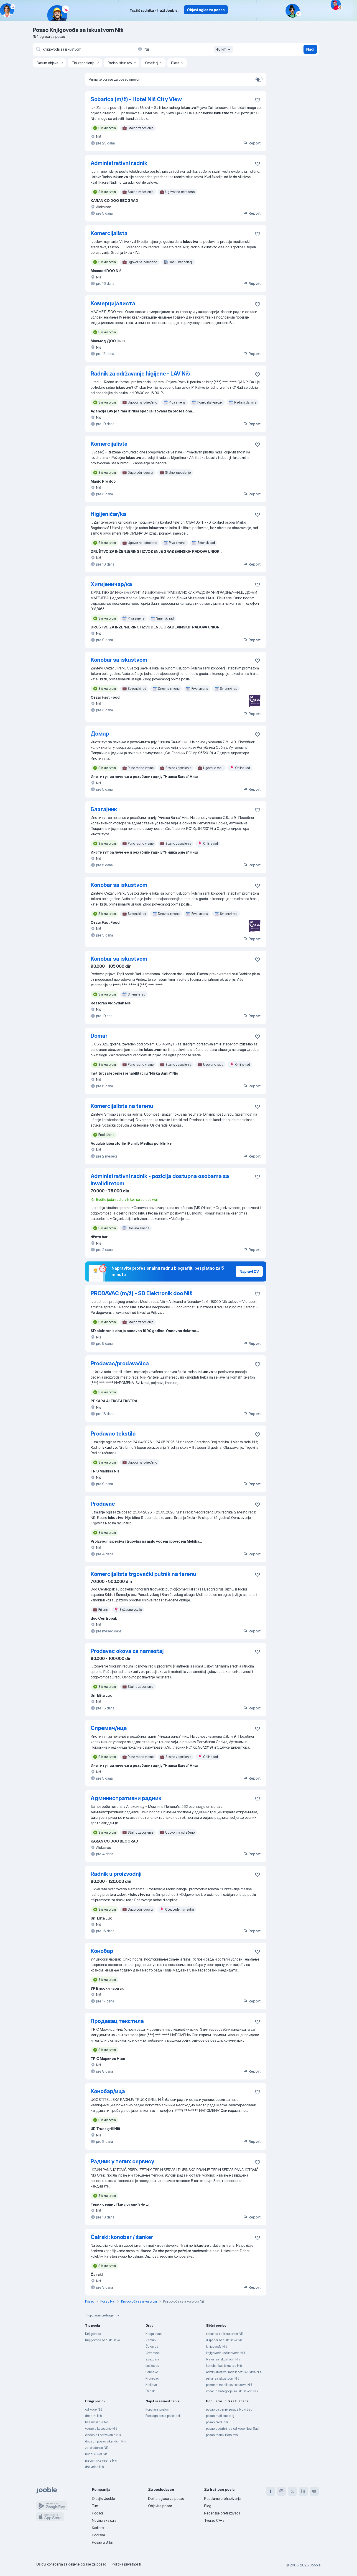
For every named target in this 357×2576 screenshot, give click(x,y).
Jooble (315, 2565)
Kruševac (152, 2378)
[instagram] (281, 2491)
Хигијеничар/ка (111, 584)
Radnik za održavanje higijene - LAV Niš (140, 373)
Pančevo (151, 2372)
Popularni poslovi (157, 2409)
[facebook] (270, 2491)
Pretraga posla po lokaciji (163, 2416)
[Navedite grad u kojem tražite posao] (185, 49)
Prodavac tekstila (113, 1433)
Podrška (98, 2535)
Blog (207, 2506)
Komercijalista (109, 233)
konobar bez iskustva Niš (224, 2366)
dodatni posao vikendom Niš (105, 2441)
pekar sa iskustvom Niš (222, 2378)
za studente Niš (96, 2448)
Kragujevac (153, 2334)
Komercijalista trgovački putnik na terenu (143, 1574)
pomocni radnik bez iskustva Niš (229, 2385)
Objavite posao (160, 2506)
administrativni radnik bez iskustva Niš (233, 2372)
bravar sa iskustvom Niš (223, 2359)
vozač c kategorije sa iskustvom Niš (232, 2391)
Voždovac (152, 2353)
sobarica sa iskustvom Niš (224, 2334)
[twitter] (292, 2491)
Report (252, 143)
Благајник (104, 809)
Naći (310, 49)
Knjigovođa (93, 2334)
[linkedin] (303, 2491)
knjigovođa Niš (216, 2346)
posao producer (217, 2422)
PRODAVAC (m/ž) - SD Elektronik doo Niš (141, 1293)
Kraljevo (151, 2385)
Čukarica (151, 2346)
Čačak (150, 2391)
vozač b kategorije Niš (101, 2428)
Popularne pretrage (103, 2315)
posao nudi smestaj (220, 2416)
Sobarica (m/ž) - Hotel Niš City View (136, 99)
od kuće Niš (93, 2409)
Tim (95, 2506)
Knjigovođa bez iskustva (102, 2340)
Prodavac (103, 1503)
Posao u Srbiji (102, 2542)
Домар (100, 733)
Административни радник (126, 1798)
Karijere (98, 2527)
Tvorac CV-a (214, 2520)
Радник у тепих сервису (122, 2161)
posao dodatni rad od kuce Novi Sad (232, 2428)
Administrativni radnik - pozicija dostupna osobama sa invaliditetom (160, 1180)
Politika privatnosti (126, 2564)
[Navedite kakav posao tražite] (83, 49)
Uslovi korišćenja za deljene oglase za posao (71, 2564)
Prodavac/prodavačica (120, 1363)
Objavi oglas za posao (206, 10)
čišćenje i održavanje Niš (103, 2435)
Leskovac (152, 2366)
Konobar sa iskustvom (119, 659)
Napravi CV (249, 1271)
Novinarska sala (104, 2520)
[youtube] (314, 2491)
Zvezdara (152, 2359)
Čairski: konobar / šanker (122, 2237)
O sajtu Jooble (103, 2498)
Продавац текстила (117, 2021)
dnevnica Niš (94, 2467)
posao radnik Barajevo (222, 2435)
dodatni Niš (93, 2416)
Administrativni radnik (119, 163)
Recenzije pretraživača (222, 2513)
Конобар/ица (108, 2091)
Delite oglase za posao (166, 2498)
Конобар (102, 1951)
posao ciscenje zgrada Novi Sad (229, 2409)
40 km (224, 49)
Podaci (97, 2513)
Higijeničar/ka (108, 514)
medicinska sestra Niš (101, 2460)
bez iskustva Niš (97, 2422)
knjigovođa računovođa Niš (225, 2353)
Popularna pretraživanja (222, 2498)
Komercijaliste (109, 443)
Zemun (150, 2340)
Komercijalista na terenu (122, 1106)
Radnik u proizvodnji (116, 1874)
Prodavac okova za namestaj (127, 1651)
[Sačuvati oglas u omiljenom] (257, 100)
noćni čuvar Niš (96, 2454)
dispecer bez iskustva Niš (224, 2340)
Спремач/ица (109, 1728)
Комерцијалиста (113, 303)
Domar (99, 1035)
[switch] (259, 79)
